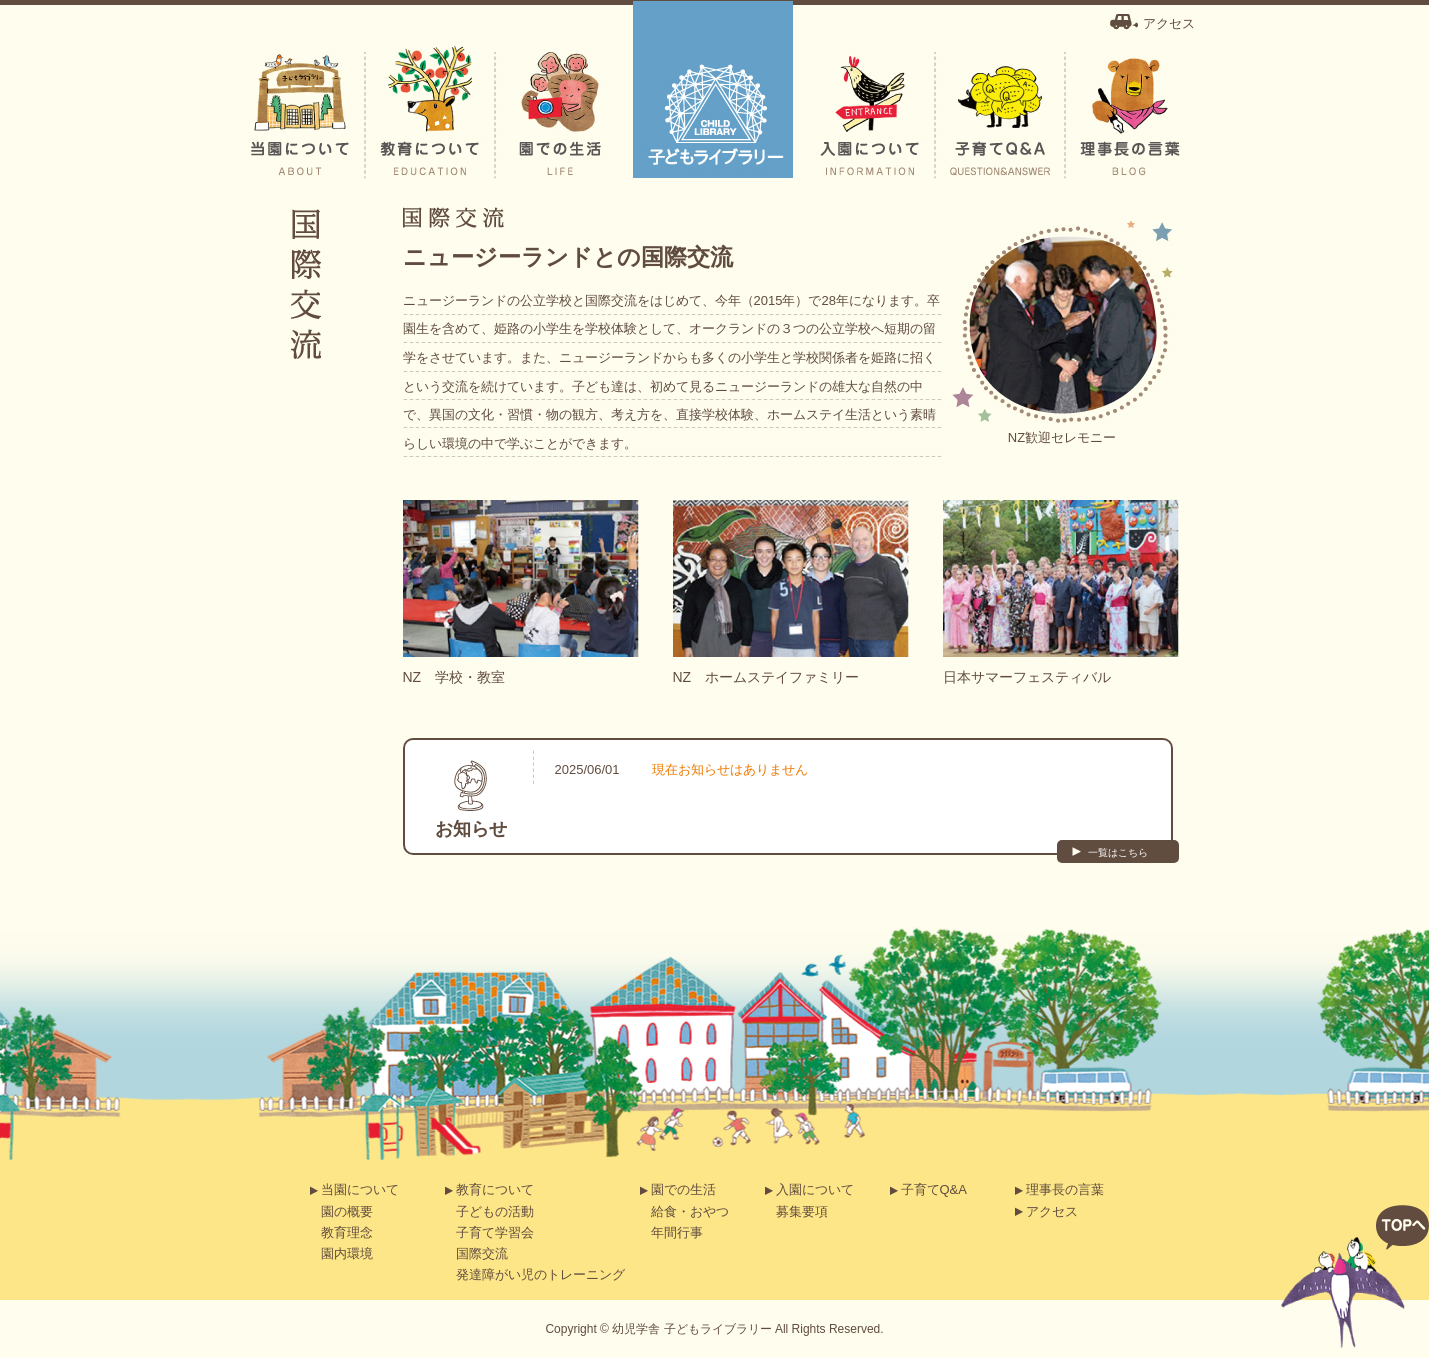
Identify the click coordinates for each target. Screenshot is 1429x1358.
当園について (360, 1189)
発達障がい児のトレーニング (540, 1274)
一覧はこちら (1118, 852)
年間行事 (677, 1232)
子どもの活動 (495, 1211)
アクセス (1169, 23)
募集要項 (802, 1211)
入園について (815, 1189)
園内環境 (347, 1253)
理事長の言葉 (1065, 1189)
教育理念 (347, 1232)
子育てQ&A (934, 1189)
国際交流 (482, 1253)
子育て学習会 (495, 1232)
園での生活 (683, 1189)
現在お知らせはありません (730, 769)
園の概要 (347, 1211)
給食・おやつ (690, 1211)
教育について (495, 1189)
